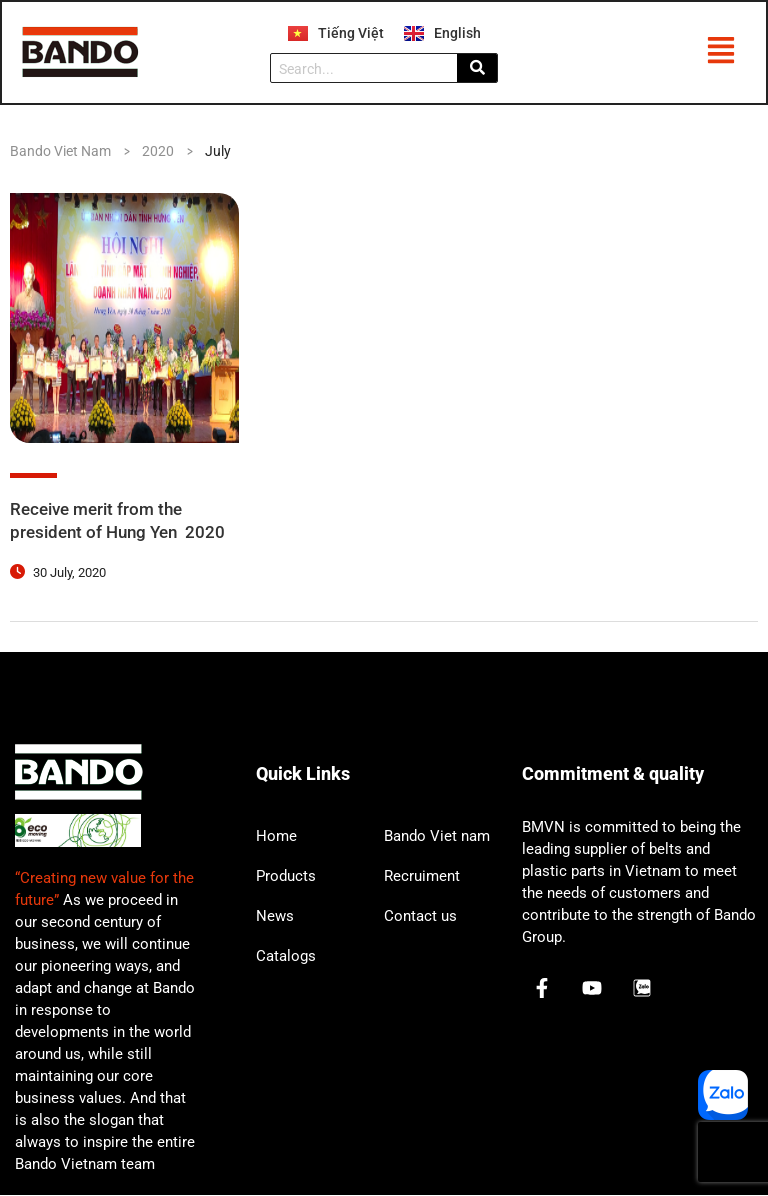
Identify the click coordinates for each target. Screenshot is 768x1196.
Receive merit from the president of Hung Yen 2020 (122, 521)
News (275, 917)
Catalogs (286, 957)
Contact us (420, 917)
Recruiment (422, 877)
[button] (719, 54)
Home (276, 837)
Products (286, 877)
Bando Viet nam (437, 837)
